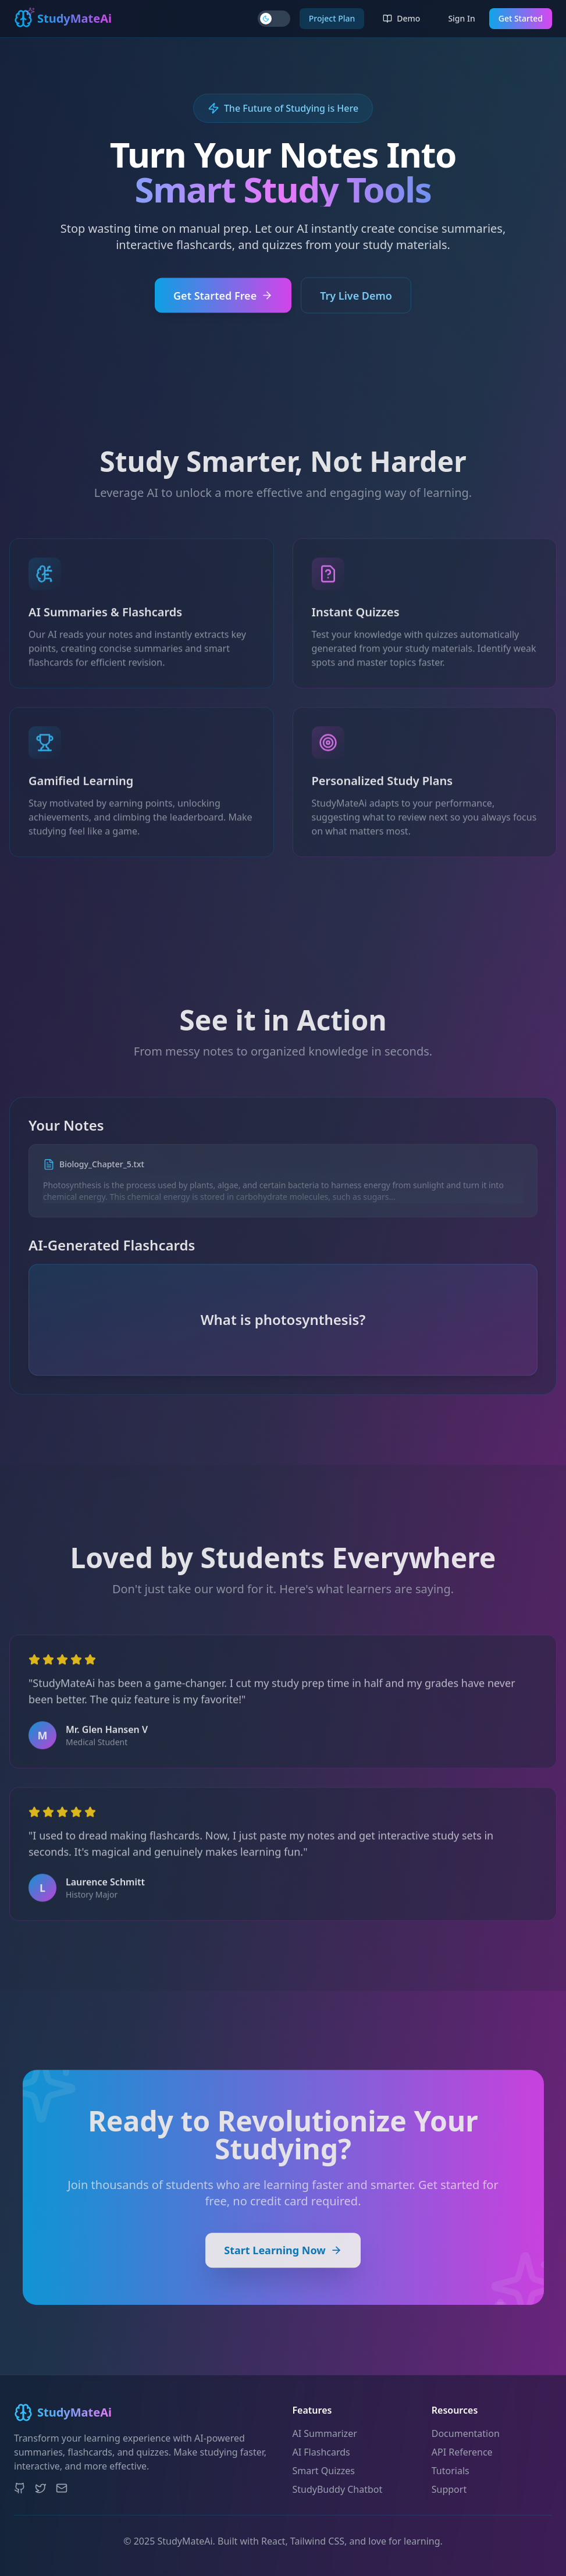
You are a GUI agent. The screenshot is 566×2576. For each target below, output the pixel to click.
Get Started (521, 18)
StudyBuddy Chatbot (338, 2489)
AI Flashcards (321, 2452)
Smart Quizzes (324, 2470)
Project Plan (332, 18)
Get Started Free (223, 303)
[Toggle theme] (274, 18)
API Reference (462, 2452)
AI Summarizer (325, 2433)
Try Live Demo (356, 303)
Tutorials (450, 2470)
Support (449, 2489)
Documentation (466, 2433)
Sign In (461, 18)
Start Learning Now (282, 2265)
